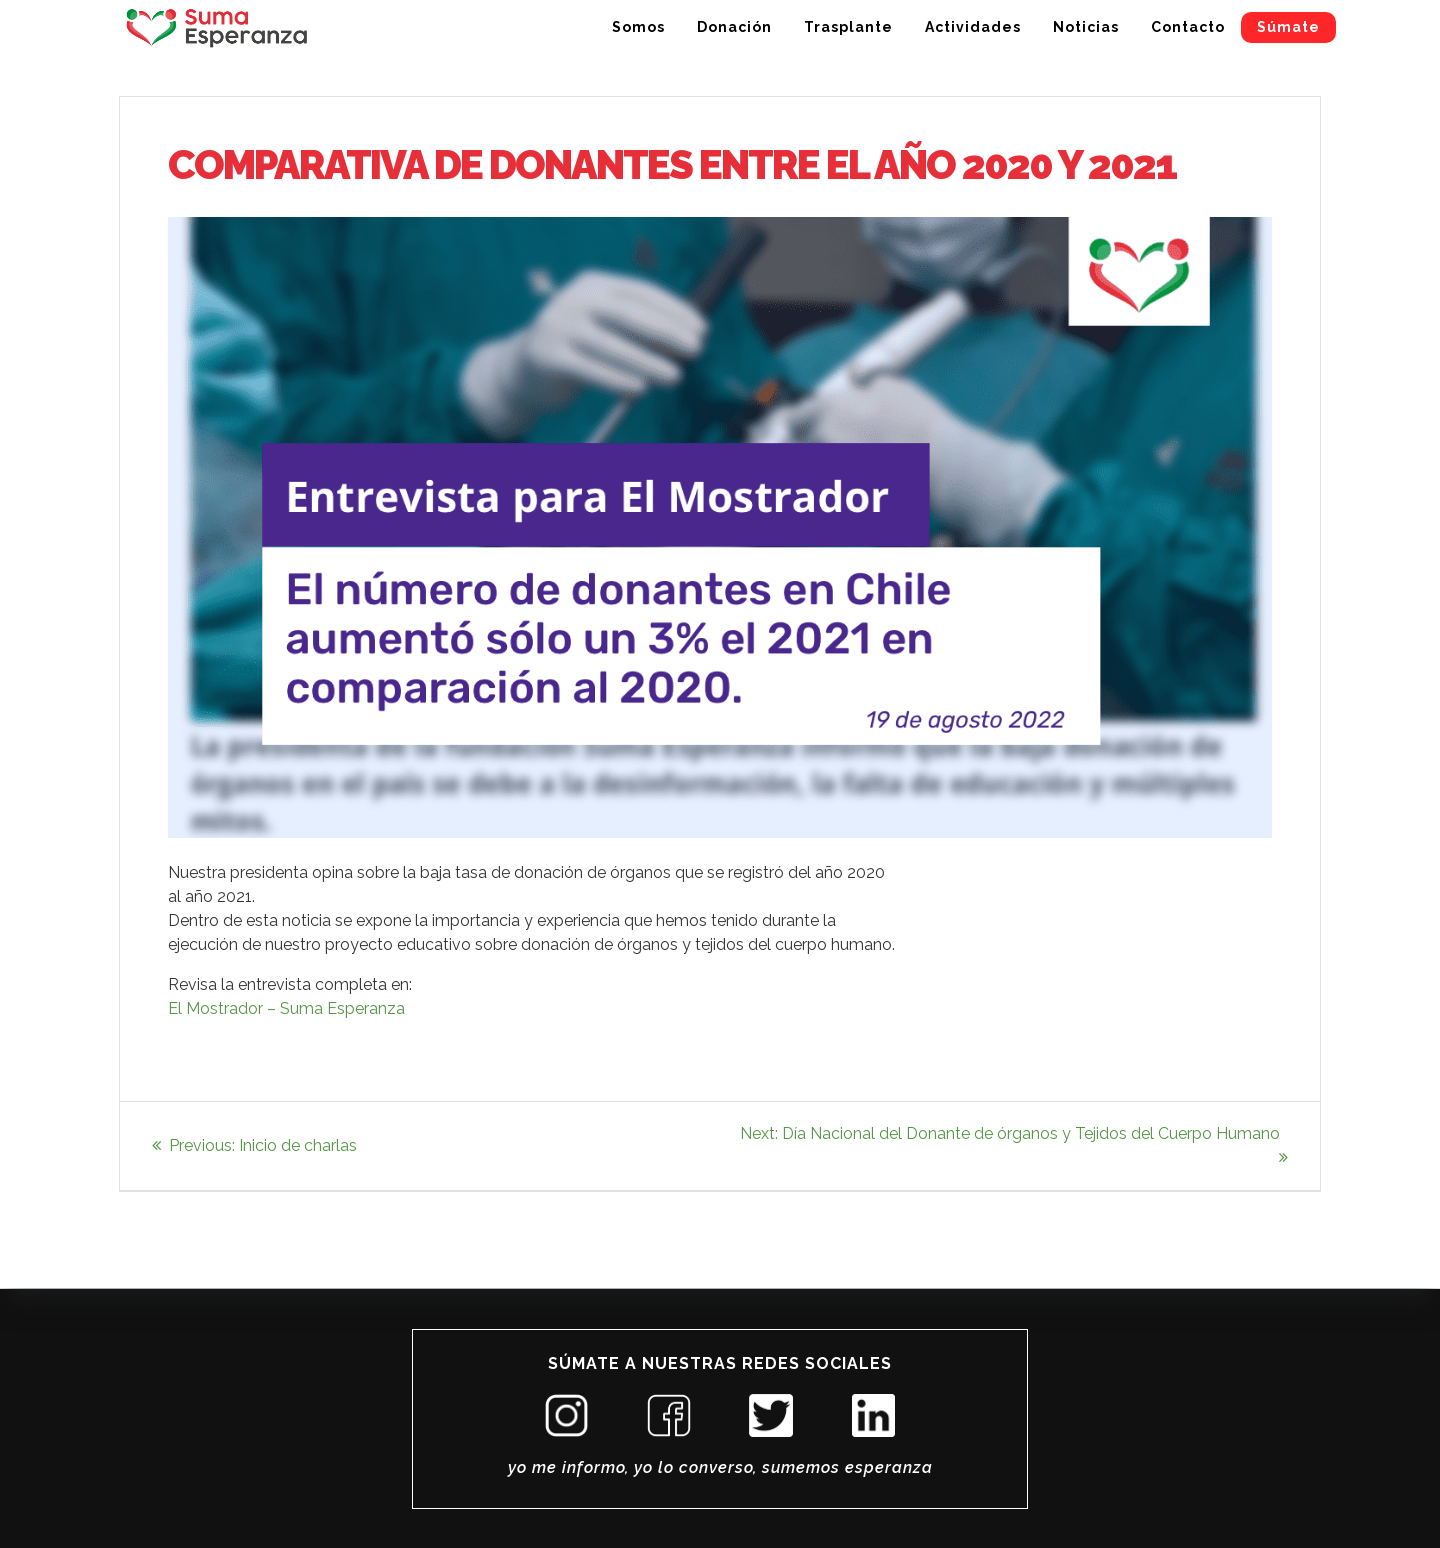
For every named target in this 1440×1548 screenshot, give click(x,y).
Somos (638, 27)
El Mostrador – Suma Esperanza (286, 1008)
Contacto (1188, 27)
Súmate (1288, 27)
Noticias (1086, 27)
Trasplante (848, 27)
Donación (734, 27)
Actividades (973, 27)
